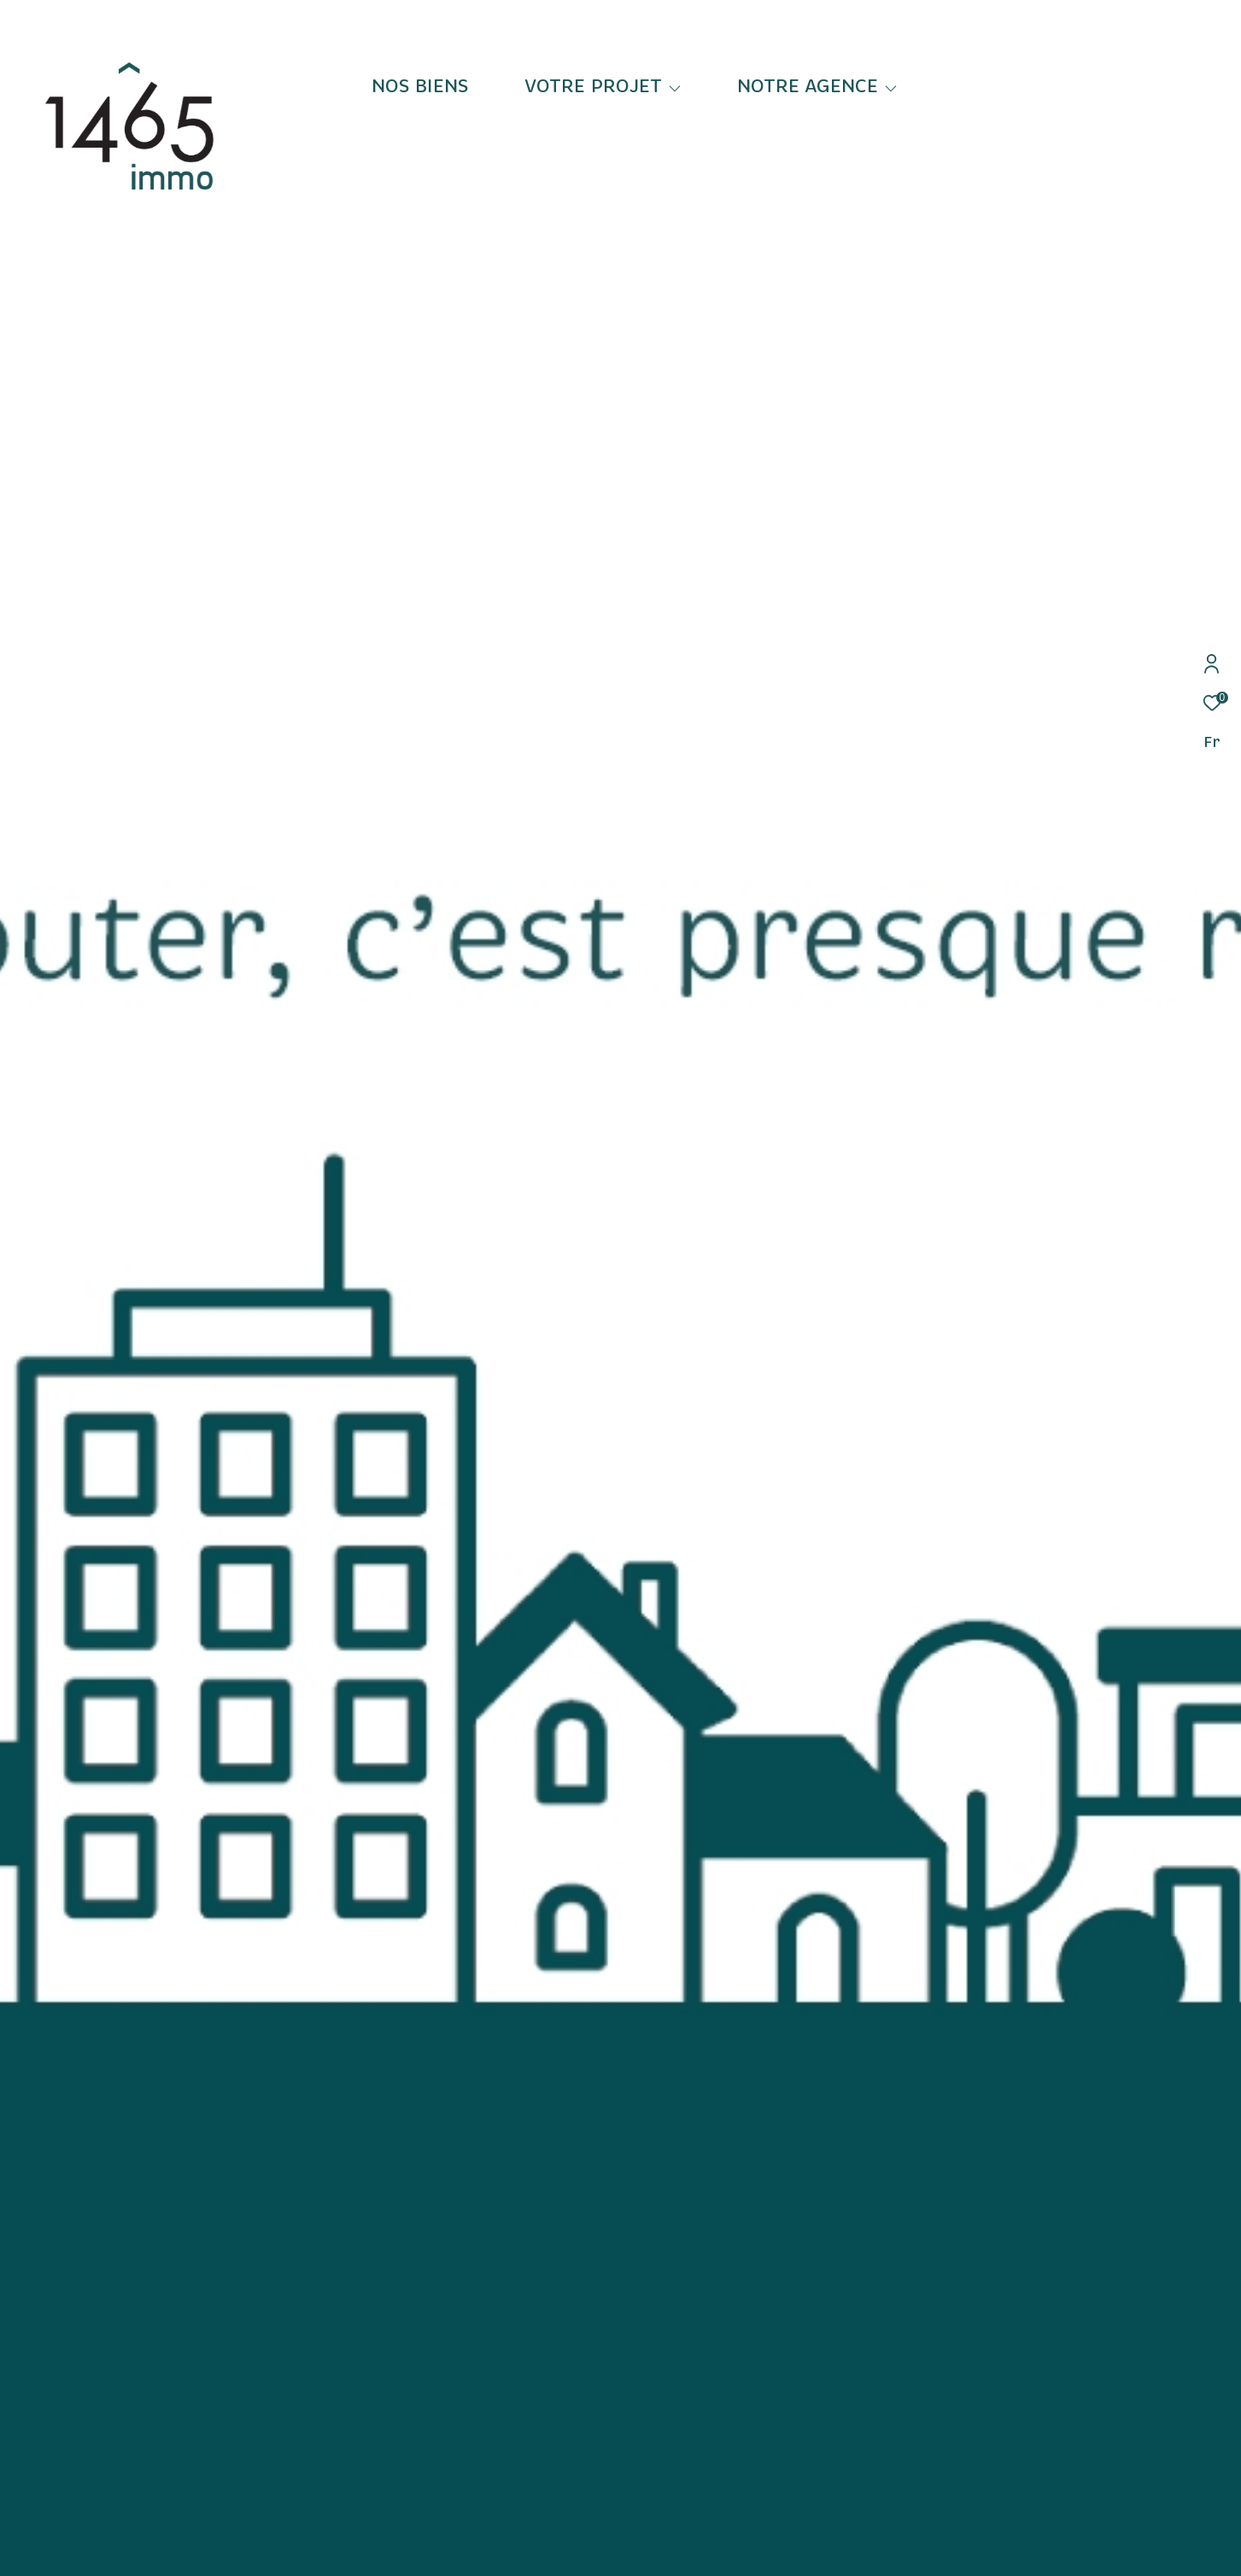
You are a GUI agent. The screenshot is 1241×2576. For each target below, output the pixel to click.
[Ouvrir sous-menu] (674, 87)
